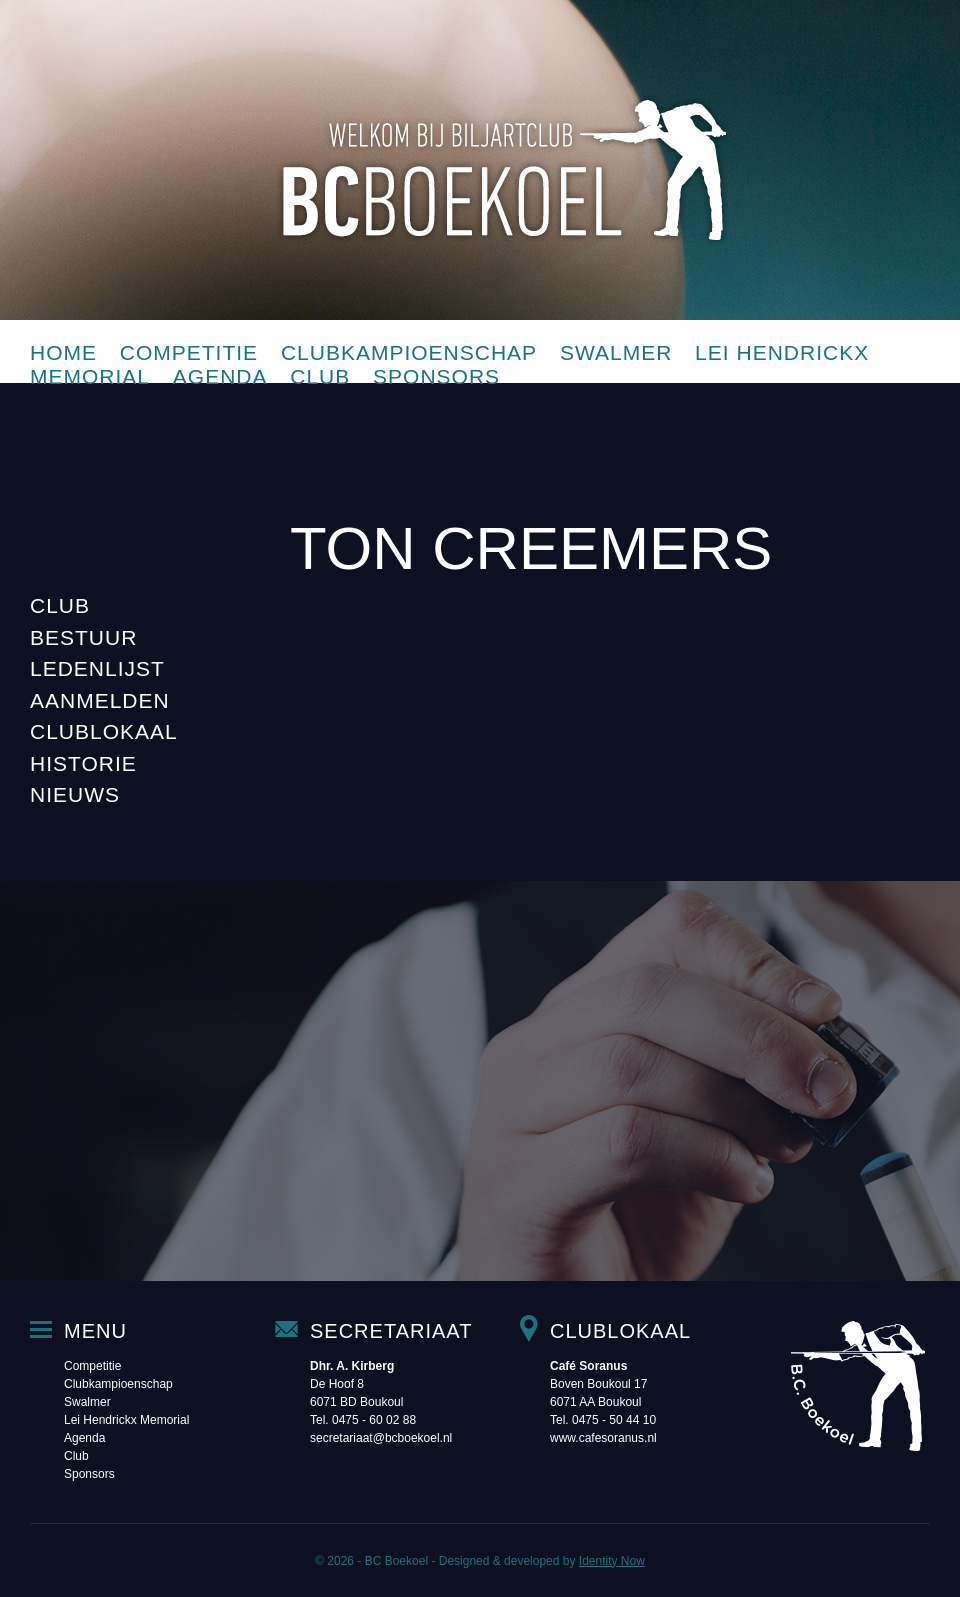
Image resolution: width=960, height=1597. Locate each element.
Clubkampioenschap (409, 352)
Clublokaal (104, 731)
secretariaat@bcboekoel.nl (381, 1438)
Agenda (220, 376)
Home (63, 352)
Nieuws (75, 794)
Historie (83, 763)
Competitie (189, 352)
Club (320, 376)
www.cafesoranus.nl (603, 1438)
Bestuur (83, 637)
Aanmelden (100, 700)
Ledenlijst (97, 668)
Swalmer (616, 352)
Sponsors (436, 376)
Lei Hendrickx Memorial (126, 1420)
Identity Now (612, 1561)
